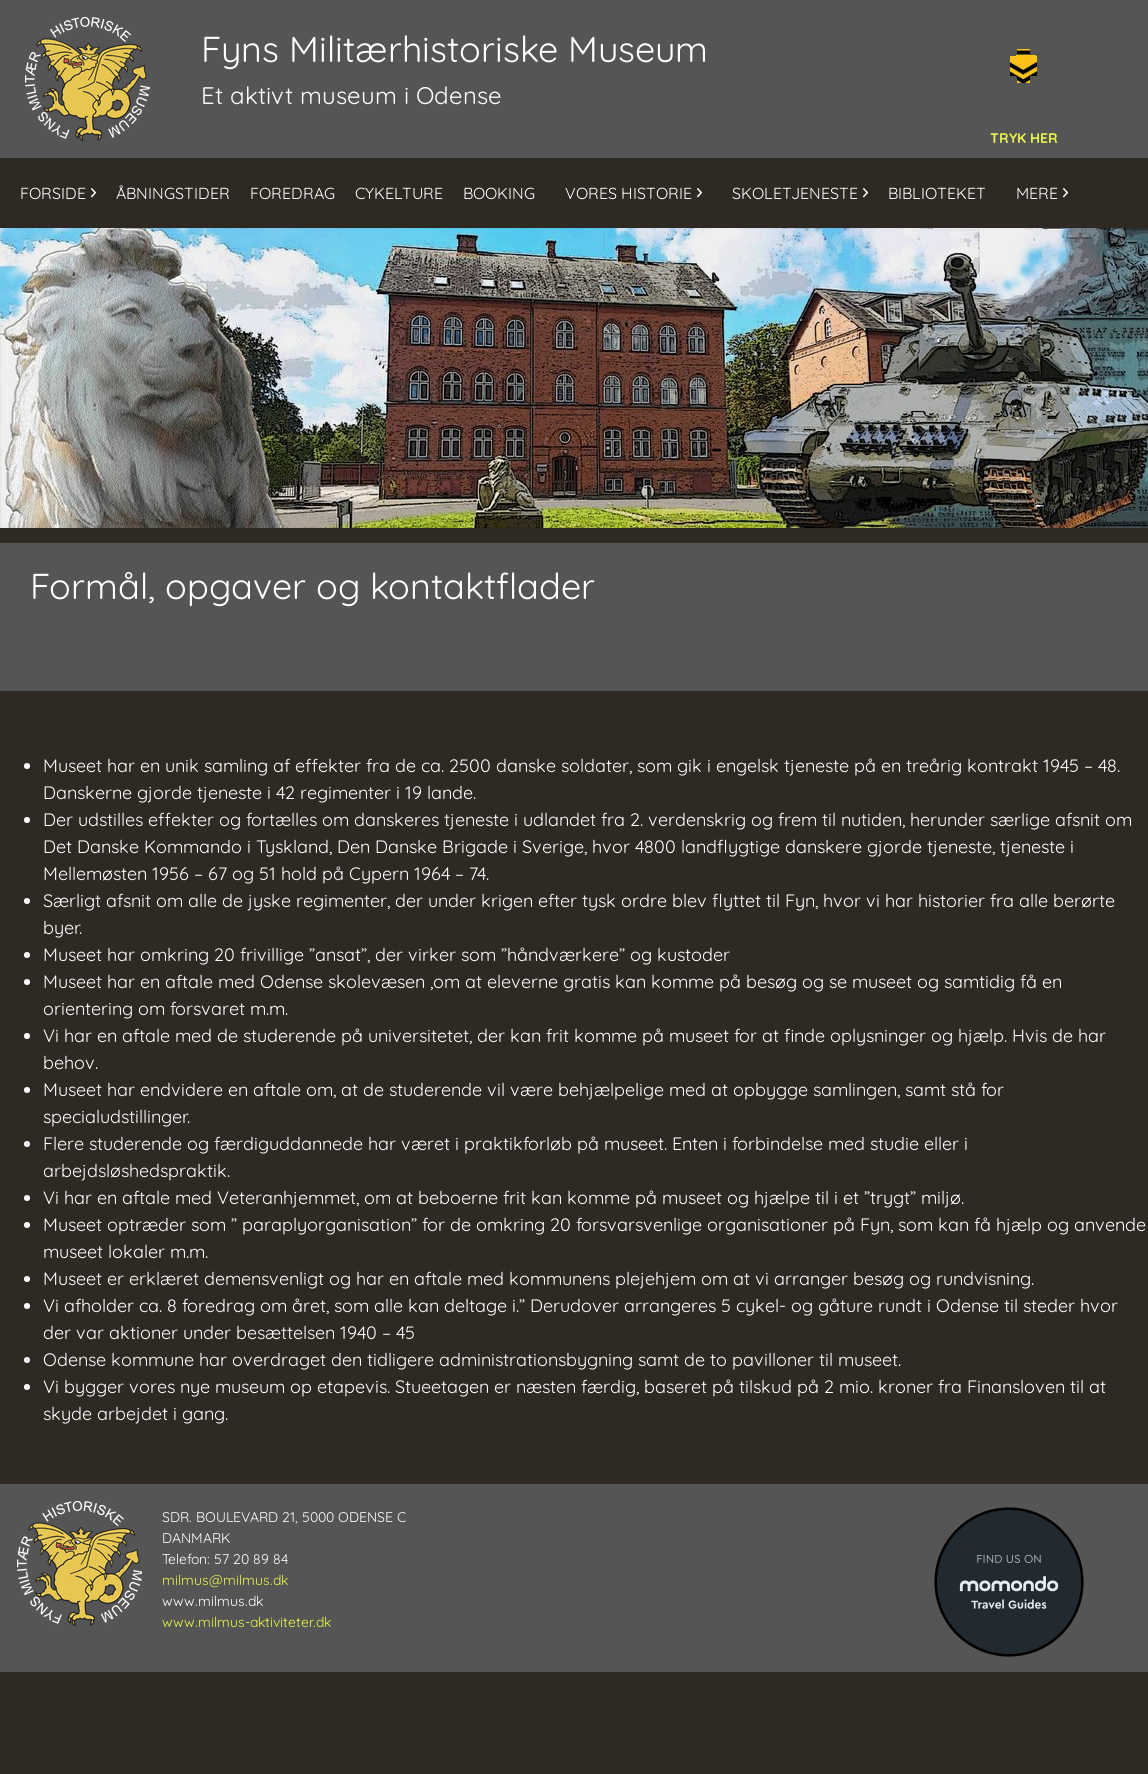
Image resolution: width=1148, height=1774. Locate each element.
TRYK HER (1024, 138)
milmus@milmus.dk (225, 1580)
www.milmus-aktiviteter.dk (246, 1622)
